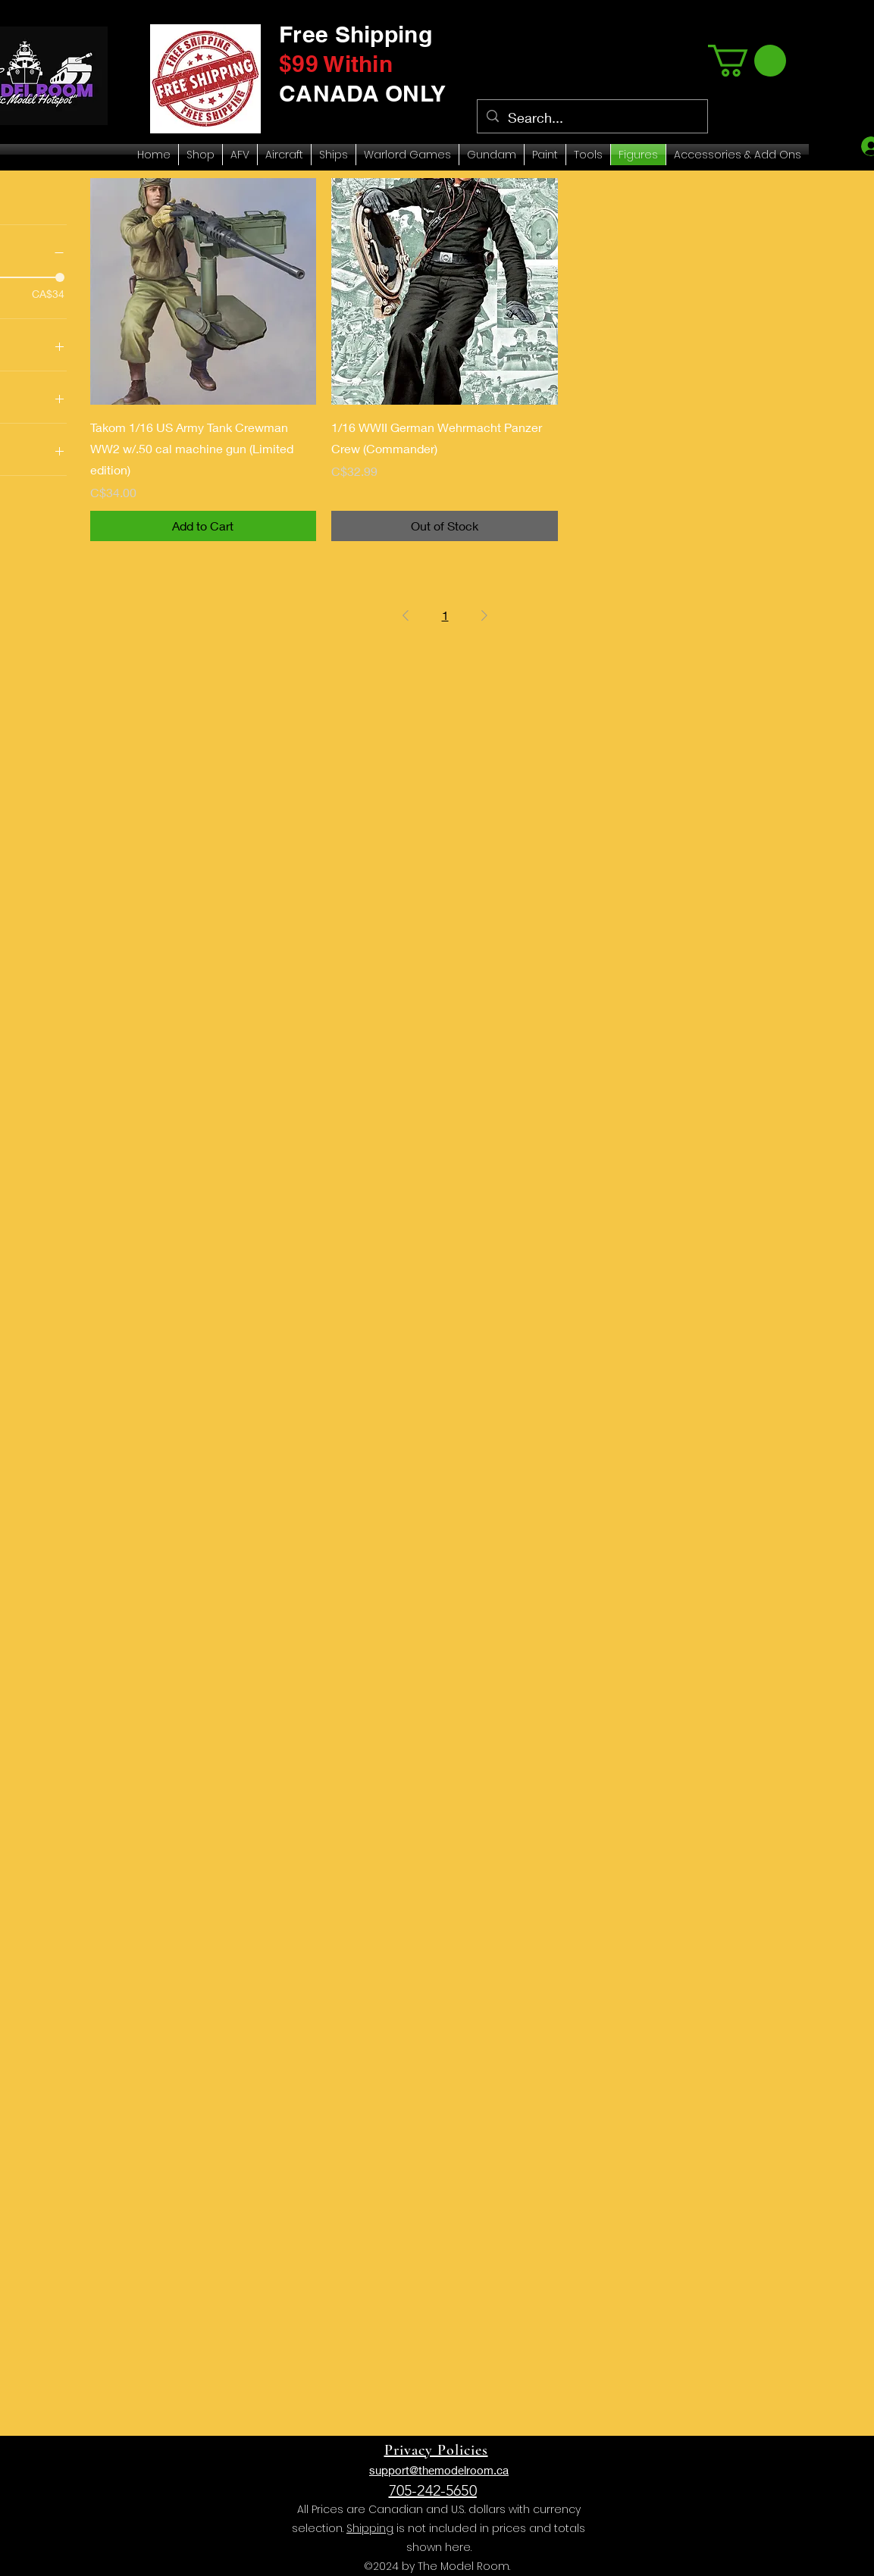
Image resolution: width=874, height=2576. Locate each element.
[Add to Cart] (203, 526)
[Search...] (591, 118)
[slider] (60, 277)
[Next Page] (484, 615)
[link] (747, 61)
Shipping (369, 2528)
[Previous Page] (405, 615)
